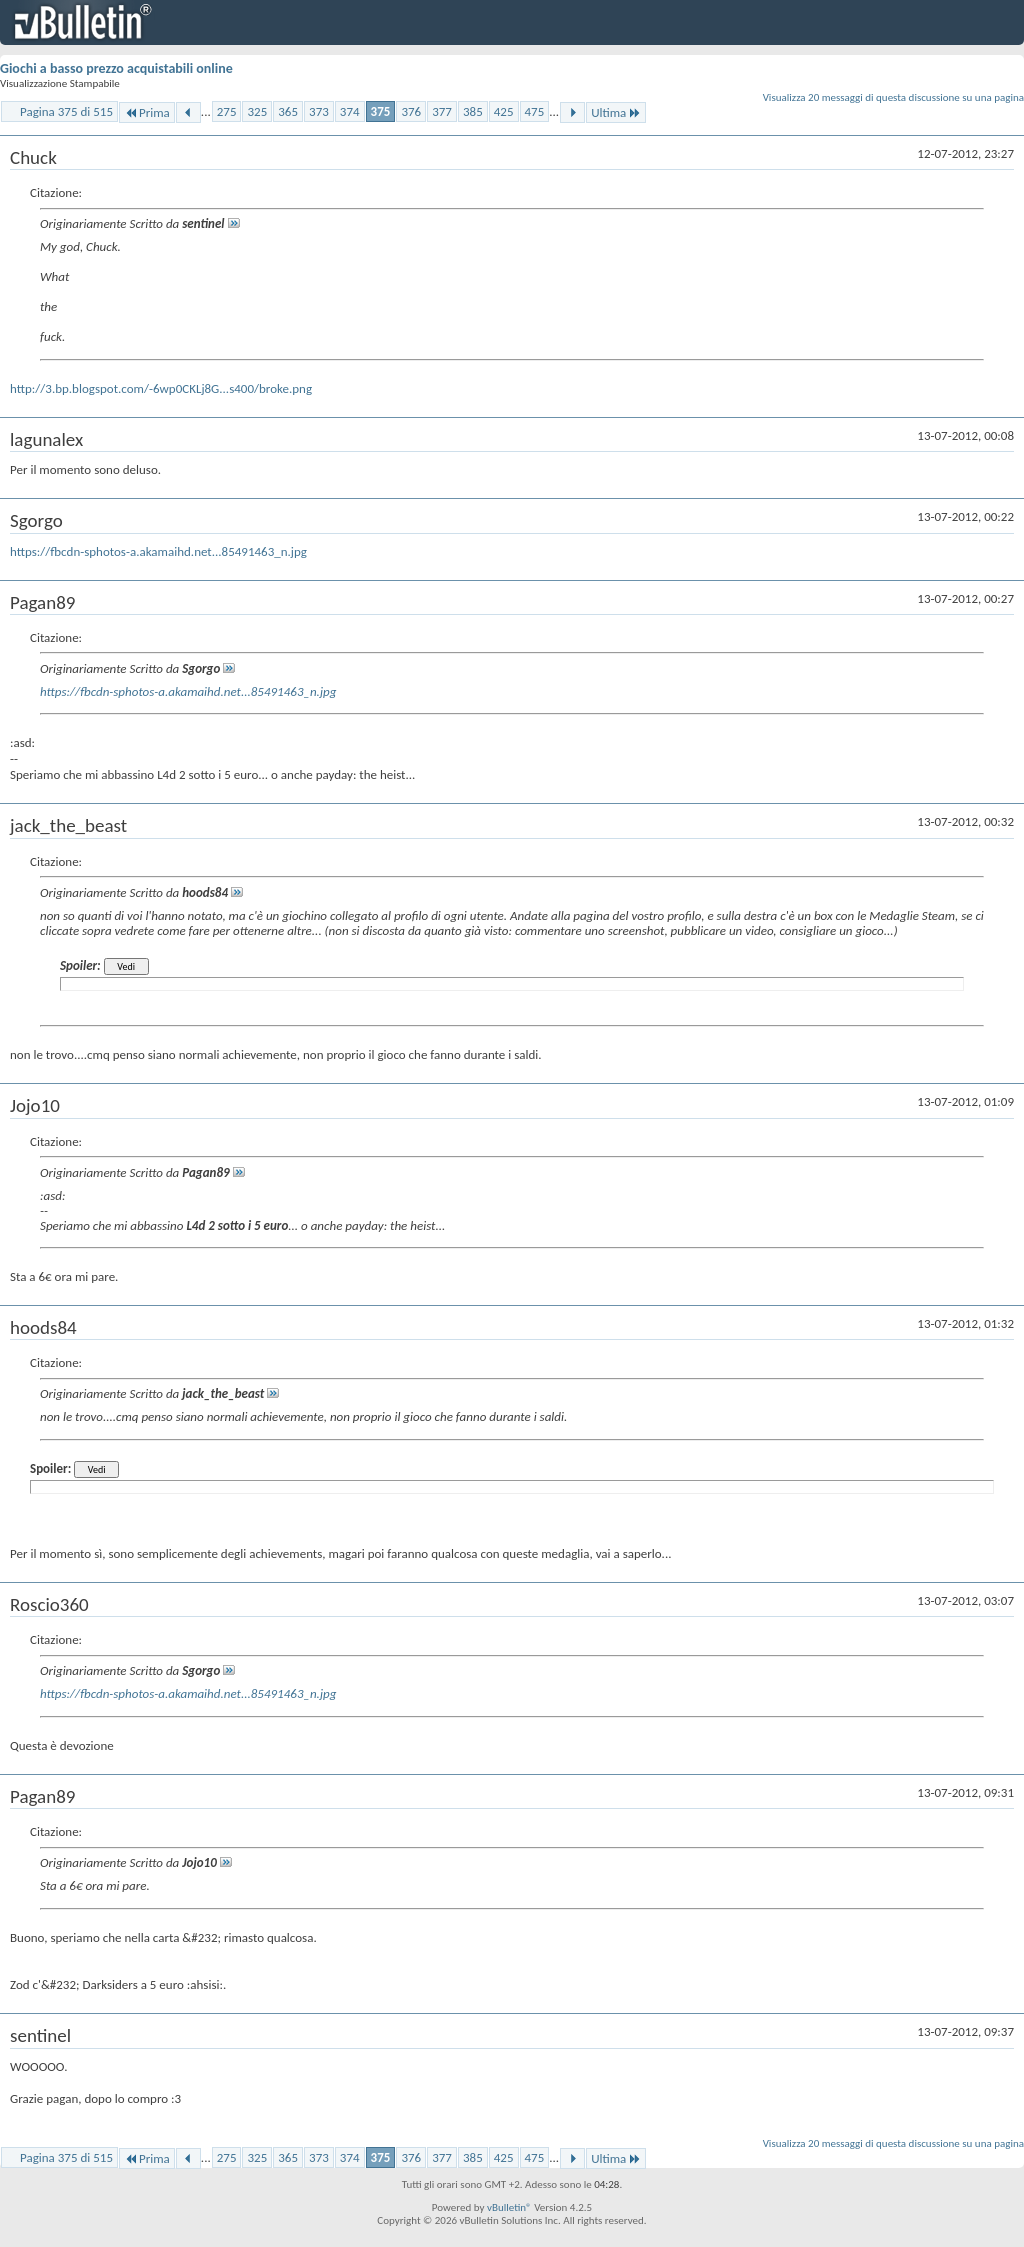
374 (350, 111)
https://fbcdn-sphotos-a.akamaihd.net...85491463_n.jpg (158, 551)
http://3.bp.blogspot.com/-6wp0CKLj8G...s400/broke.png (161, 388)
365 (288, 111)
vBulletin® (509, 2207)
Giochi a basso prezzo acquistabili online (116, 68)
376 (411, 111)
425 (504, 111)
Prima (147, 112)
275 (227, 111)
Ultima (616, 112)
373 (319, 111)
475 (535, 111)
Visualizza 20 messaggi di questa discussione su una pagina (893, 97)
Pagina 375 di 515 (66, 111)
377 (442, 111)
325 (257, 111)
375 (381, 111)
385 (473, 111)
